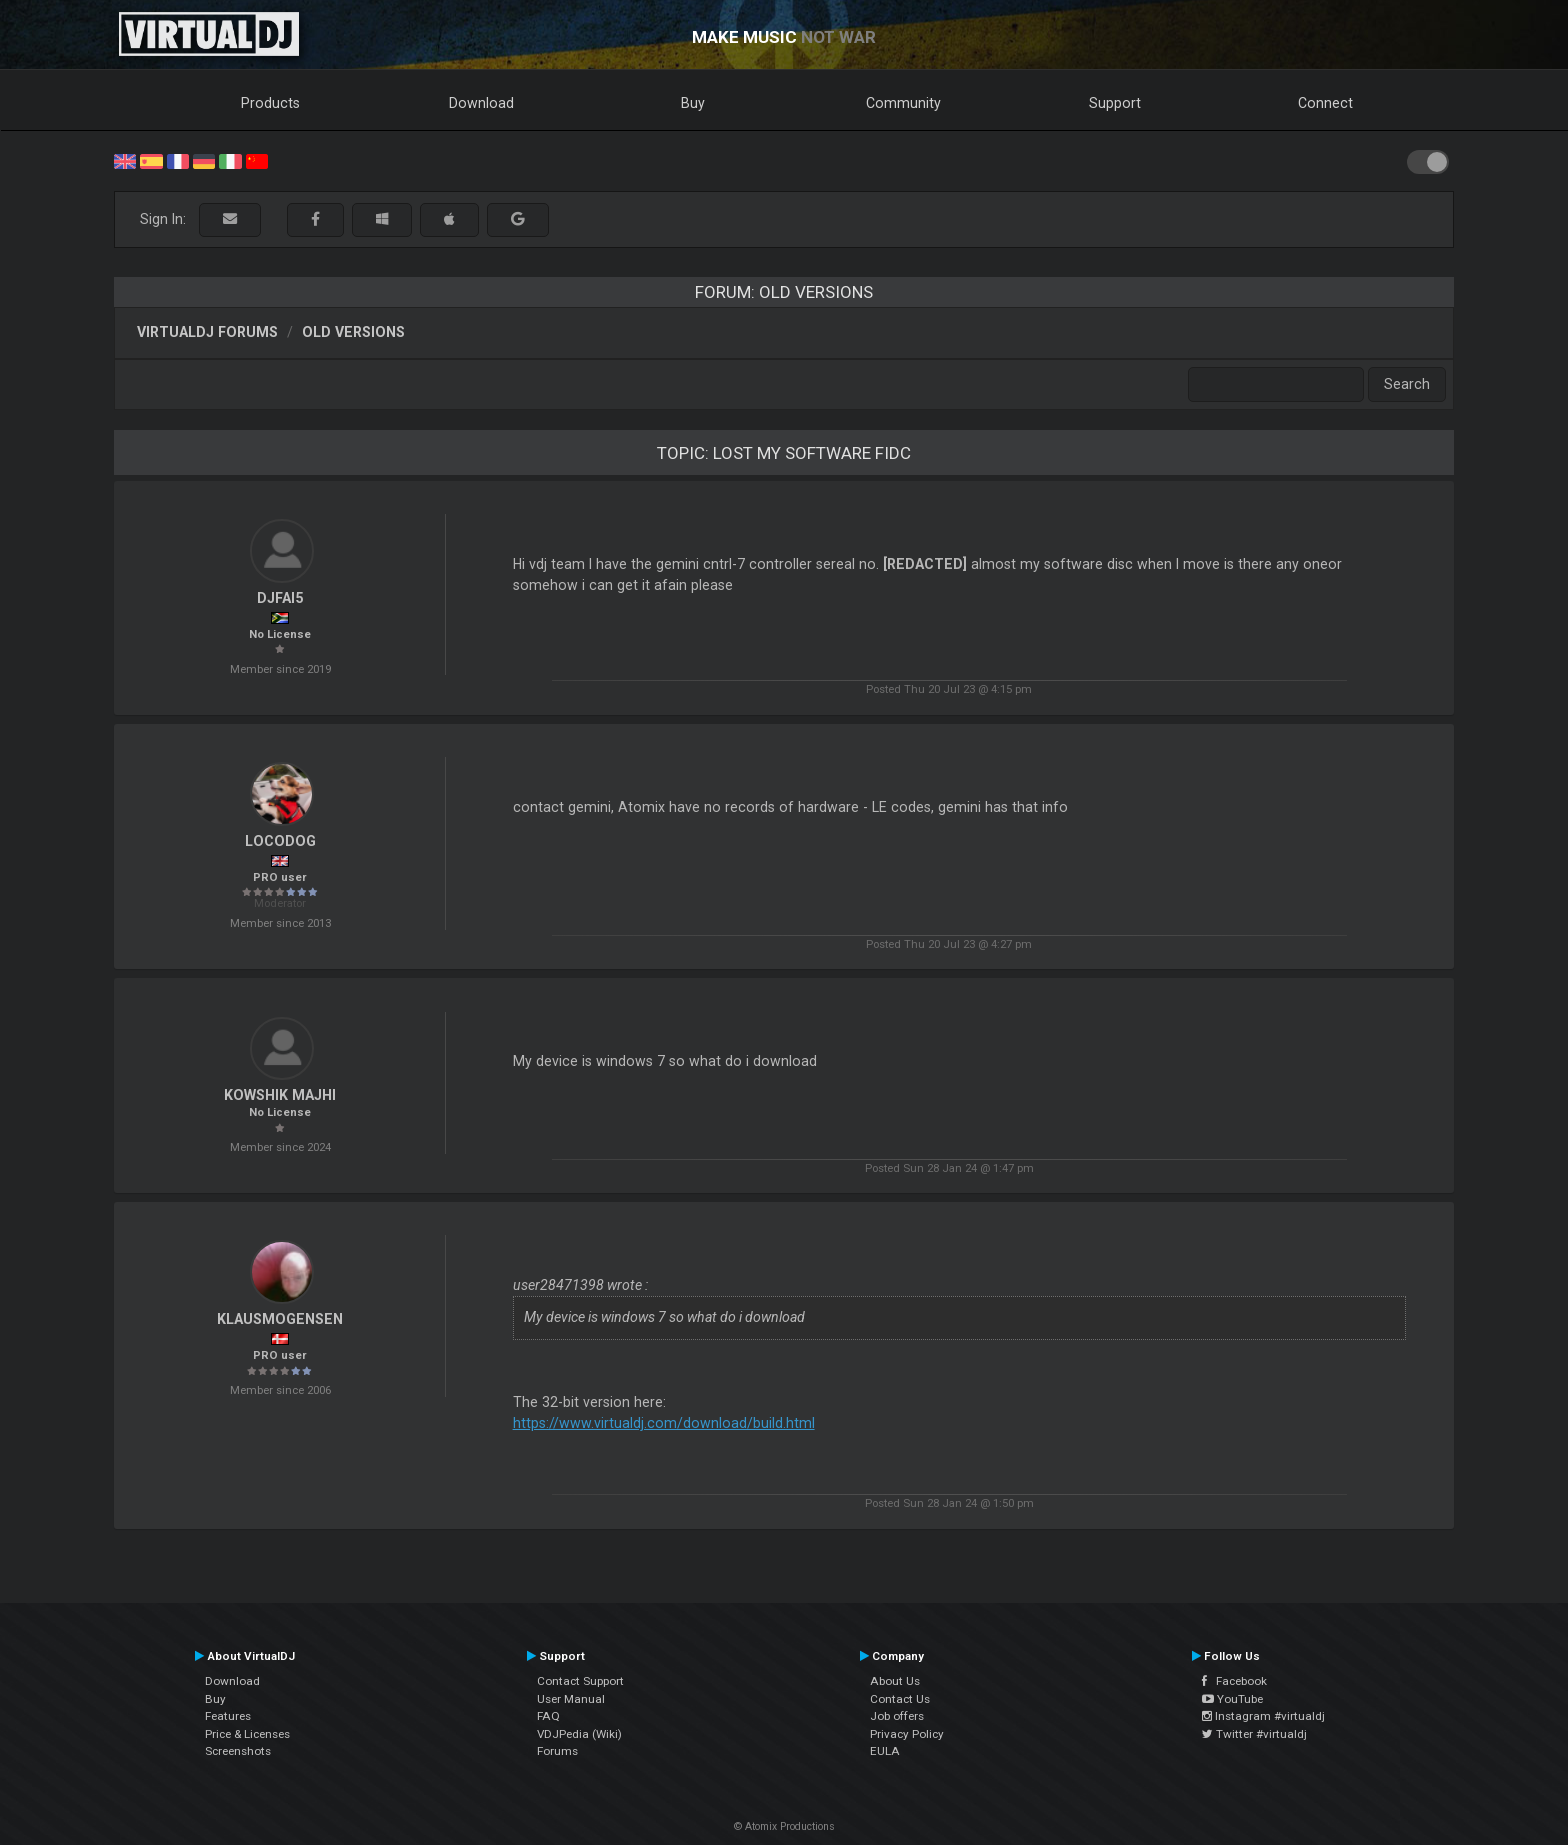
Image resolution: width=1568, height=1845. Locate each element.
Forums (557, 1751)
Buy (693, 103)
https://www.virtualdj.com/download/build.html (664, 1423)
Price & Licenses (247, 1734)
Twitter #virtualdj (1254, 1734)
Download (481, 103)
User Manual (571, 1699)
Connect (1325, 103)
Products (270, 103)
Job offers (897, 1716)
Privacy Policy (907, 1734)
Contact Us (900, 1699)
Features (228, 1716)
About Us (895, 1681)
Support (1115, 103)
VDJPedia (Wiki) (579, 1734)
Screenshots (238, 1751)
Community (903, 103)
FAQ (548, 1716)
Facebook (1234, 1681)
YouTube (1232, 1699)
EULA (885, 1751)
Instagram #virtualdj (1263, 1716)
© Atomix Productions (784, 1826)
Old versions (353, 332)
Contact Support (580, 1681)
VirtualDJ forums (207, 332)
